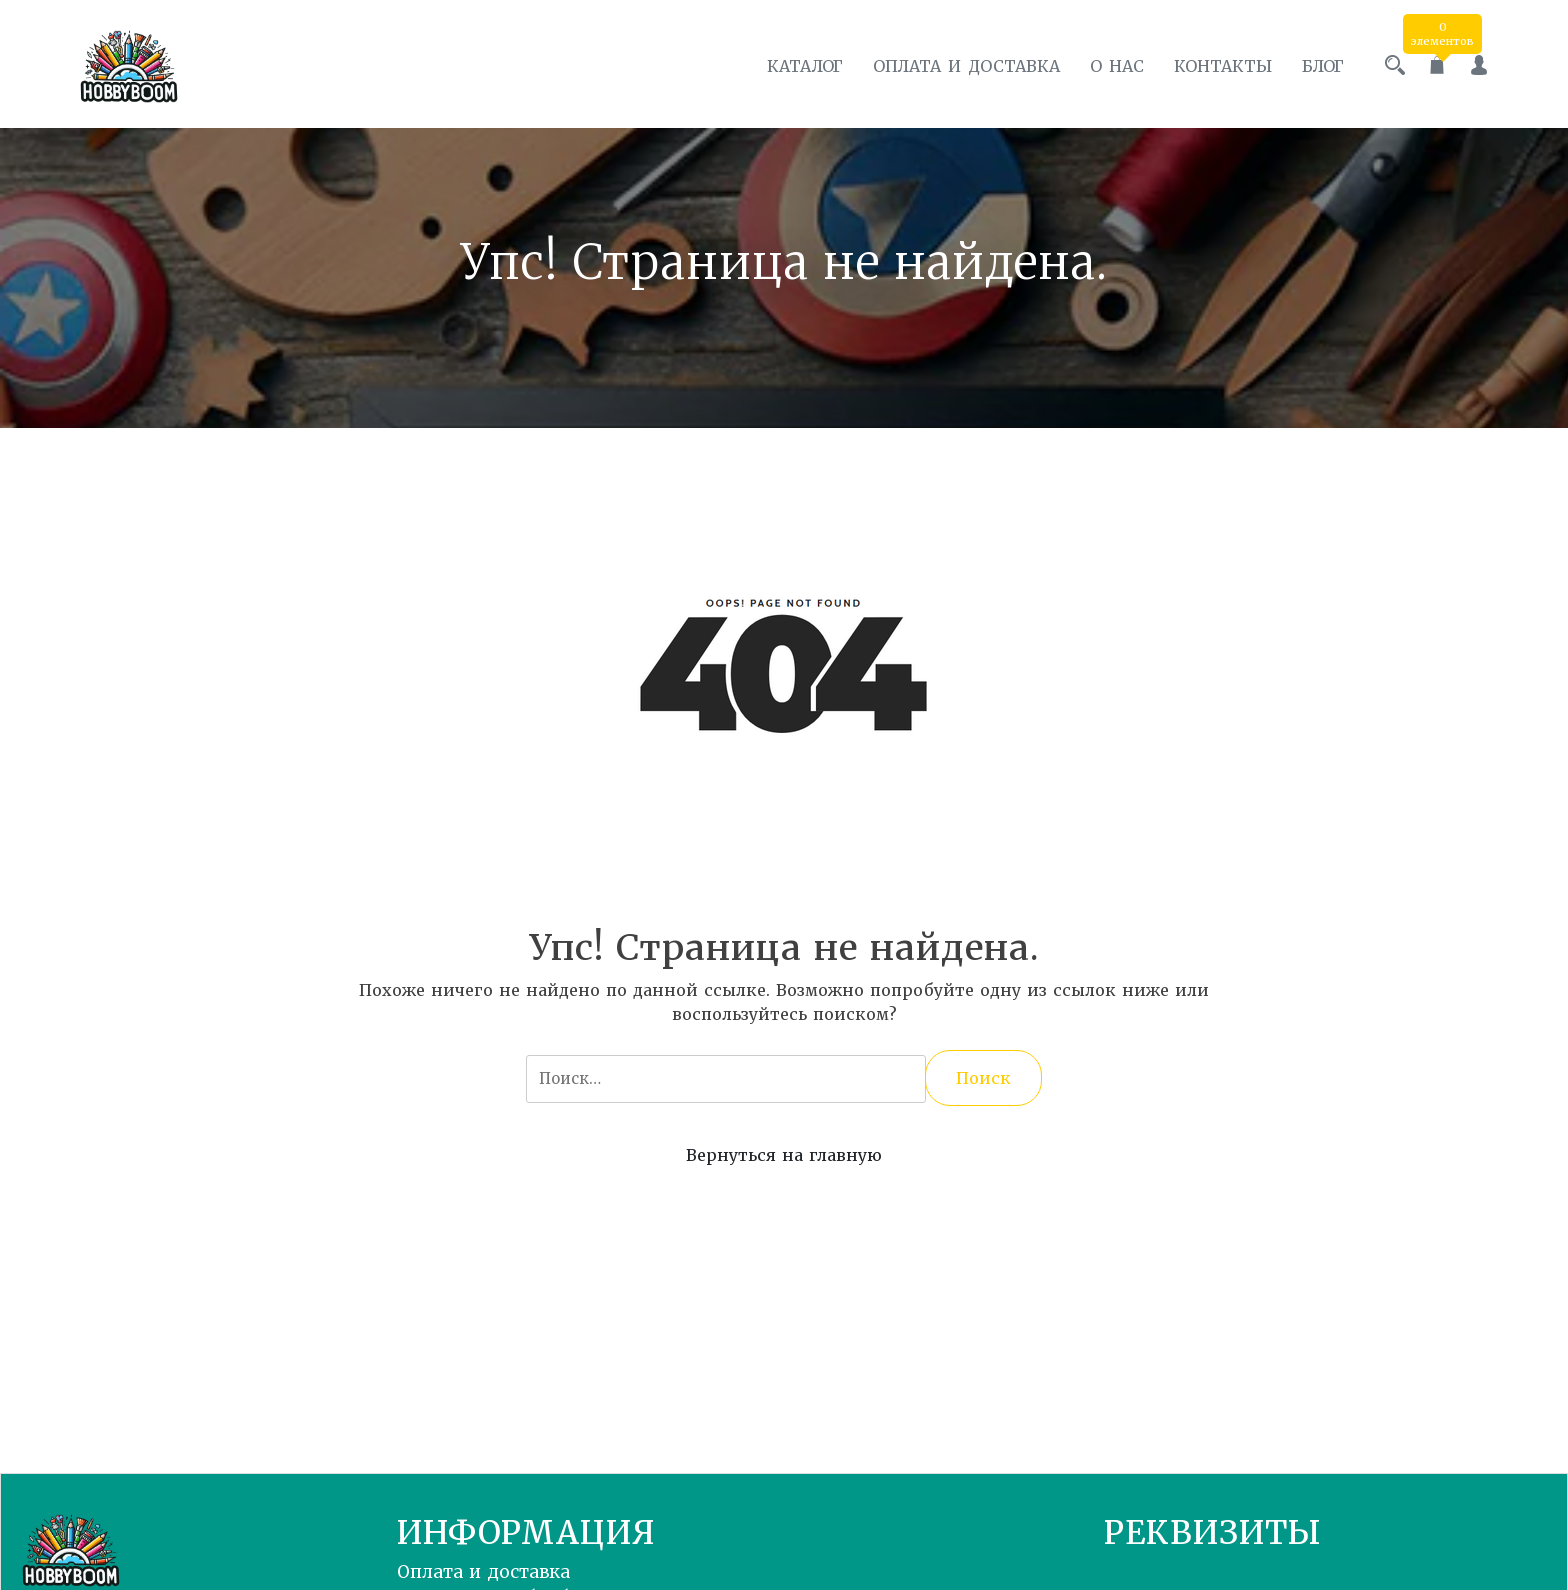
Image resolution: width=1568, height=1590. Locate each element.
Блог (1323, 66)
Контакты (1223, 66)
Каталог (805, 66)
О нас (1117, 66)
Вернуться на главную (784, 1155)
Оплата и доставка (966, 66)
